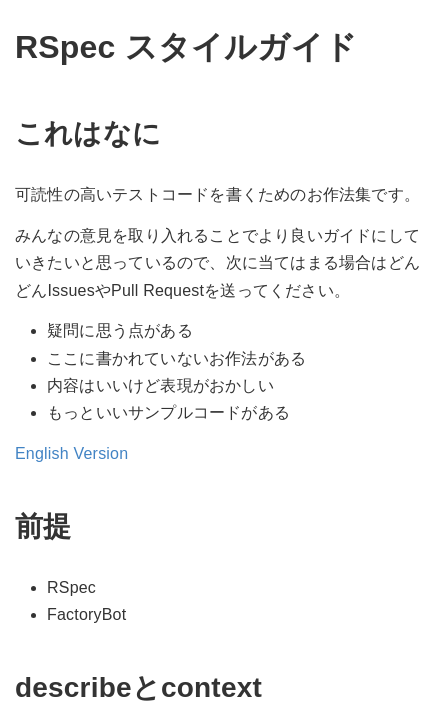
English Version (71, 453)
